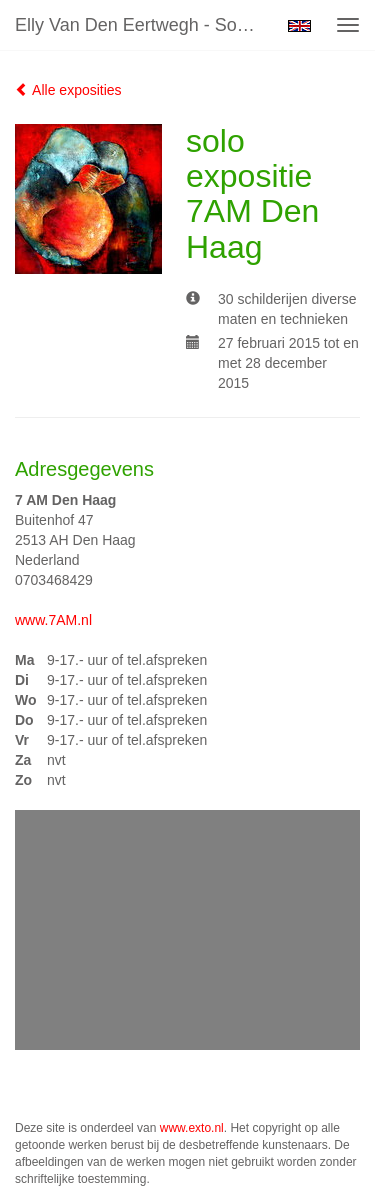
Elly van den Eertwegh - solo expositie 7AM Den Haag (143, 25)
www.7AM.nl (53, 620)
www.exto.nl (192, 1128)
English (299, 26)
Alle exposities (68, 90)
